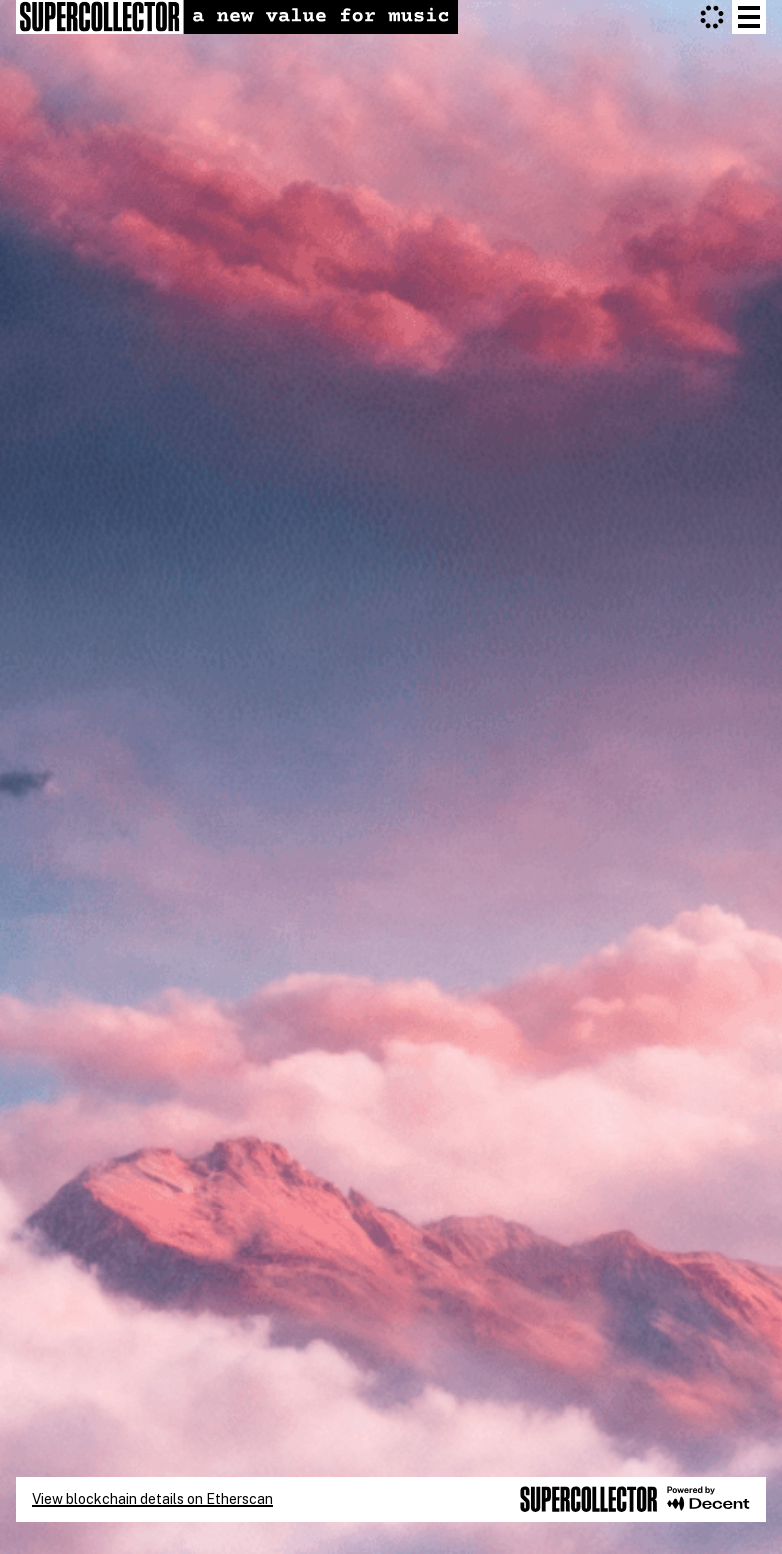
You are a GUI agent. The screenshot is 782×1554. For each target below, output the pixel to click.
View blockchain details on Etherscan (152, 1499)
